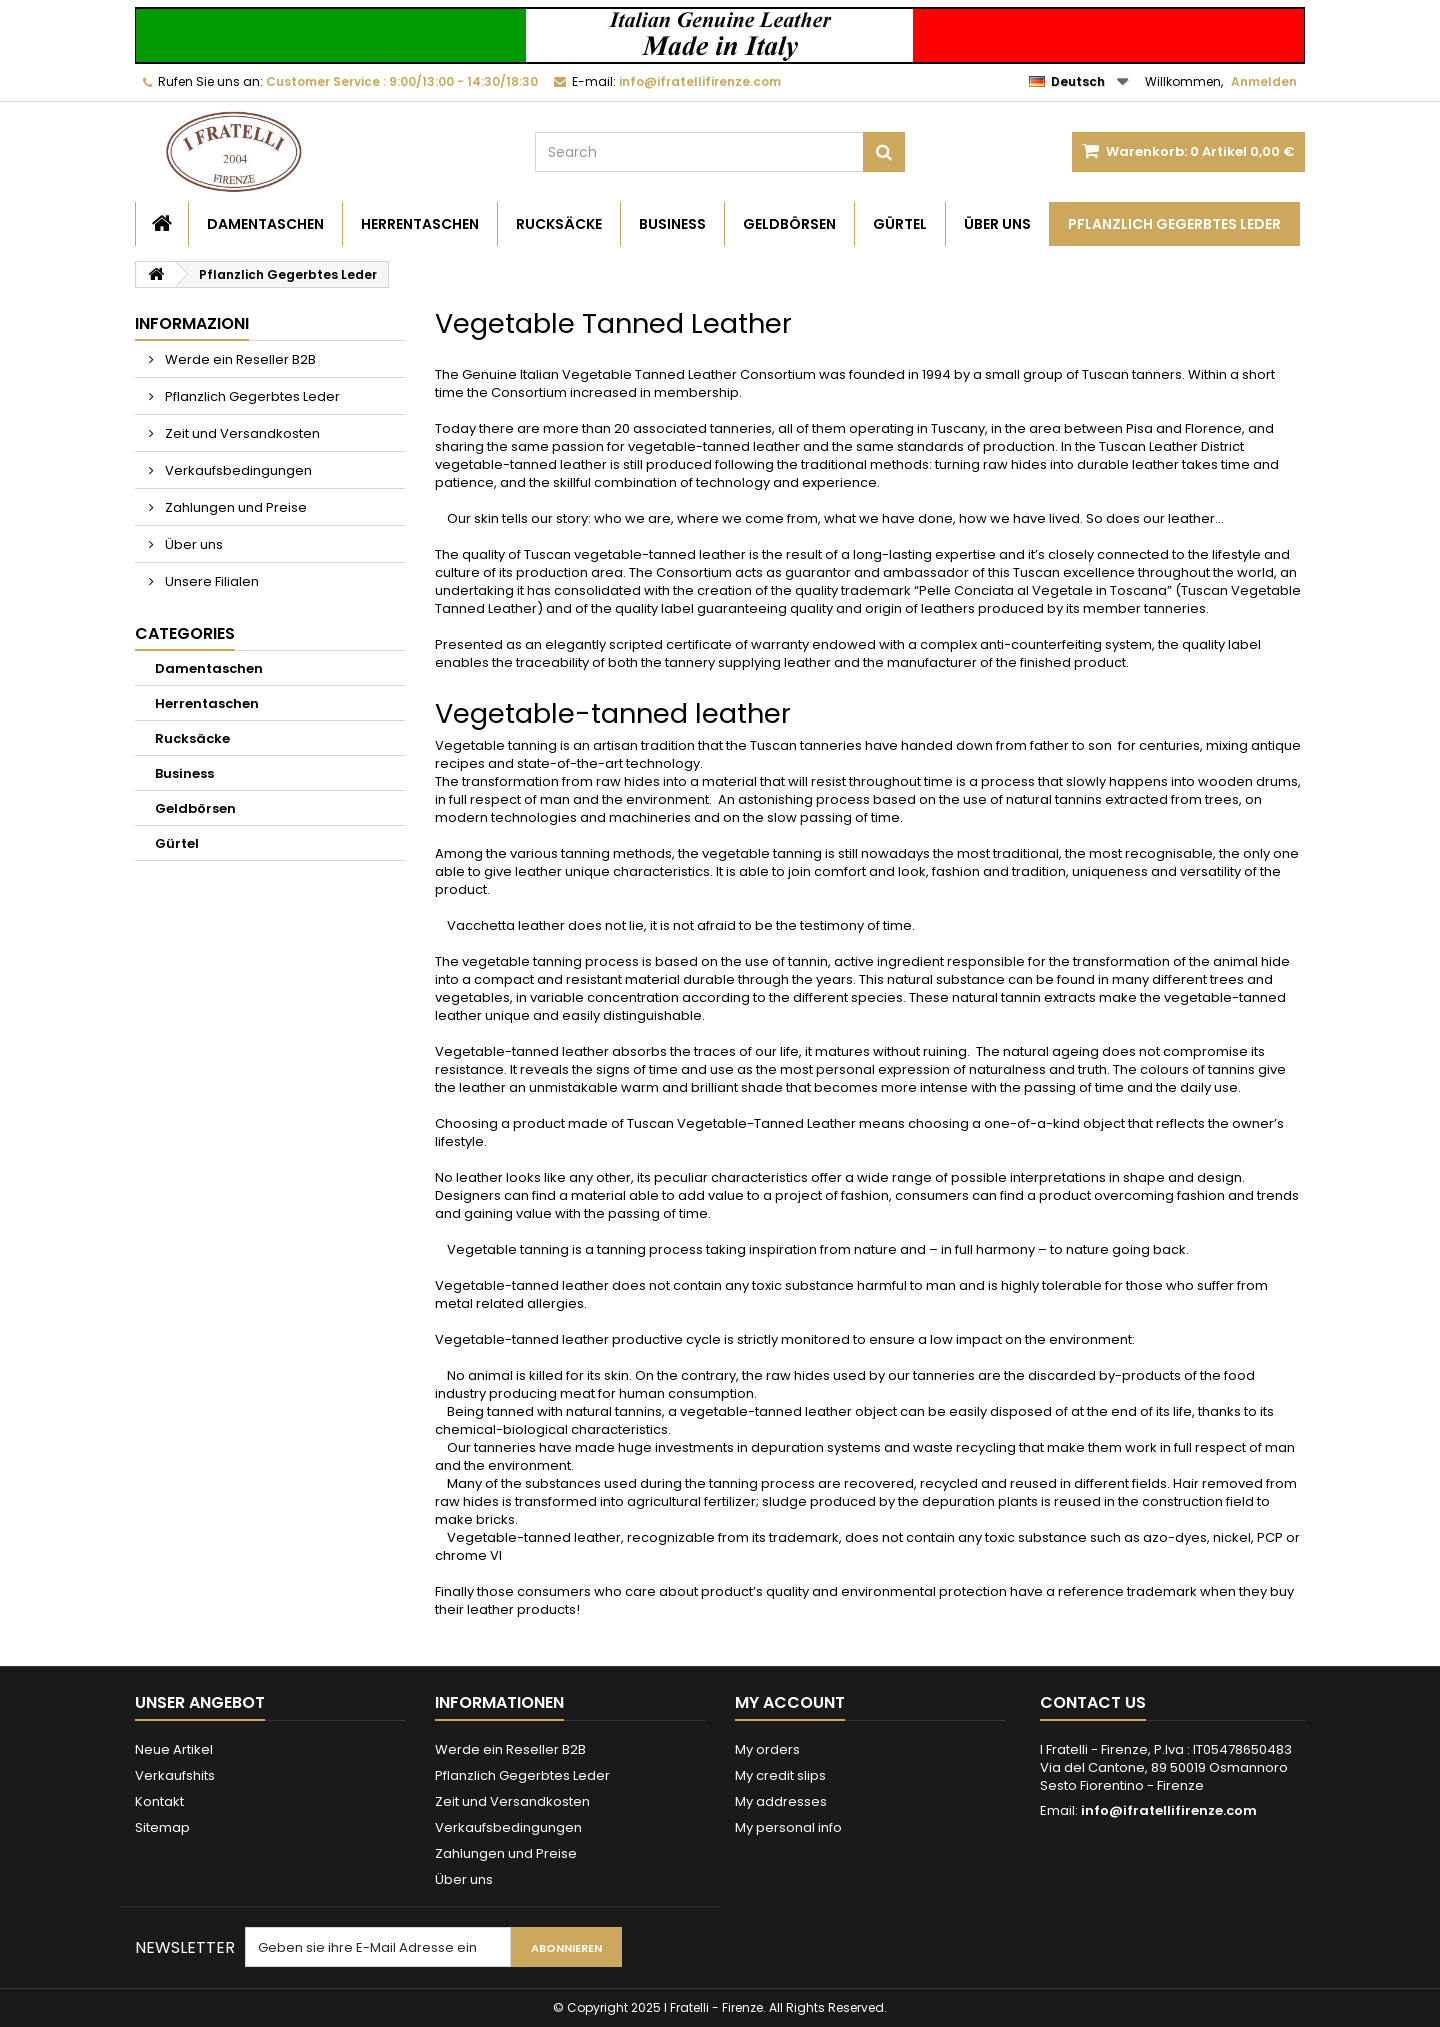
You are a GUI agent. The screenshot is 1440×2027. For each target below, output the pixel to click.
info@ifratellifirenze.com (1169, 1810)
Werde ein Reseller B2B (239, 359)
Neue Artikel (174, 1749)
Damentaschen (265, 224)
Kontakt (159, 1801)
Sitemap (162, 1827)
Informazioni (192, 323)
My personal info (788, 1827)
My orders (767, 1749)
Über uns (997, 224)
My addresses (781, 1801)
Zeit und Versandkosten (241, 433)
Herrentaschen (420, 224)
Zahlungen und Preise (234, 507)
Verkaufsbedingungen (237, 470)
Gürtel (900, 224)
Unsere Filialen (210, 581)
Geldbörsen (789, 224)
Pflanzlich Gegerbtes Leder (1174, 224)
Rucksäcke (559, 224)
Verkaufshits (175, 1775)
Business (672, 224)
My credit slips (780, 1775)
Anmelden (1264, 81)
